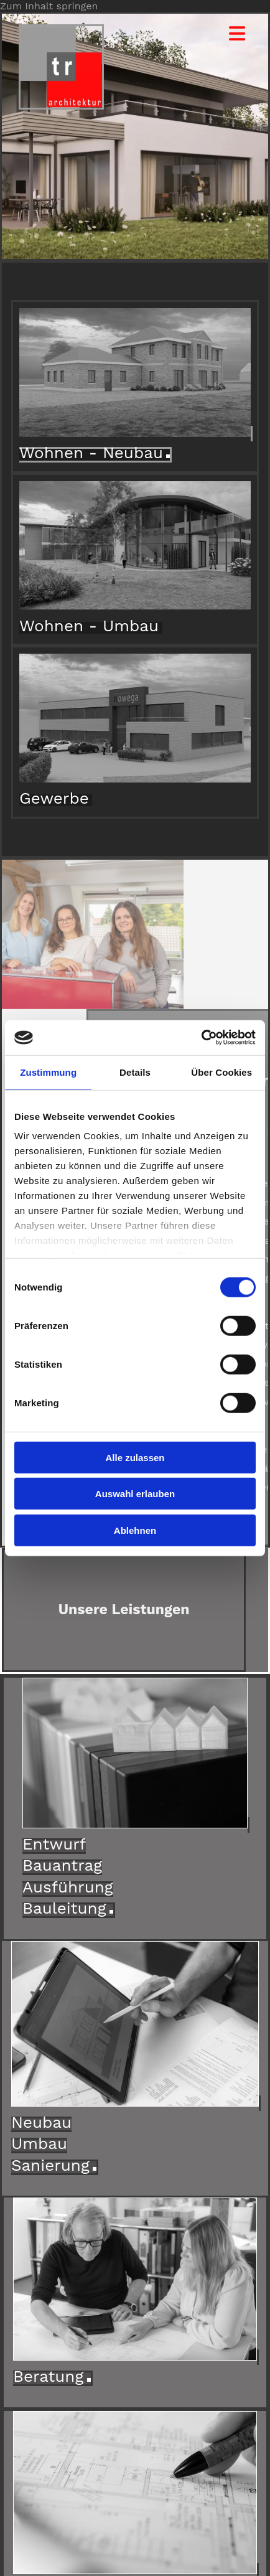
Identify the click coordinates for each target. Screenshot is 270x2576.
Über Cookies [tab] (221, 1071)
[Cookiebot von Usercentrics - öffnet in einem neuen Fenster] (201, 1038)
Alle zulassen (134, 1457)
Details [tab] (135, 1071)
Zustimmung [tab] (48, 1071)
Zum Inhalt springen (49, 6)
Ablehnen (135, 1530)
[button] (229, 33)
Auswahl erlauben (135, 1493)
